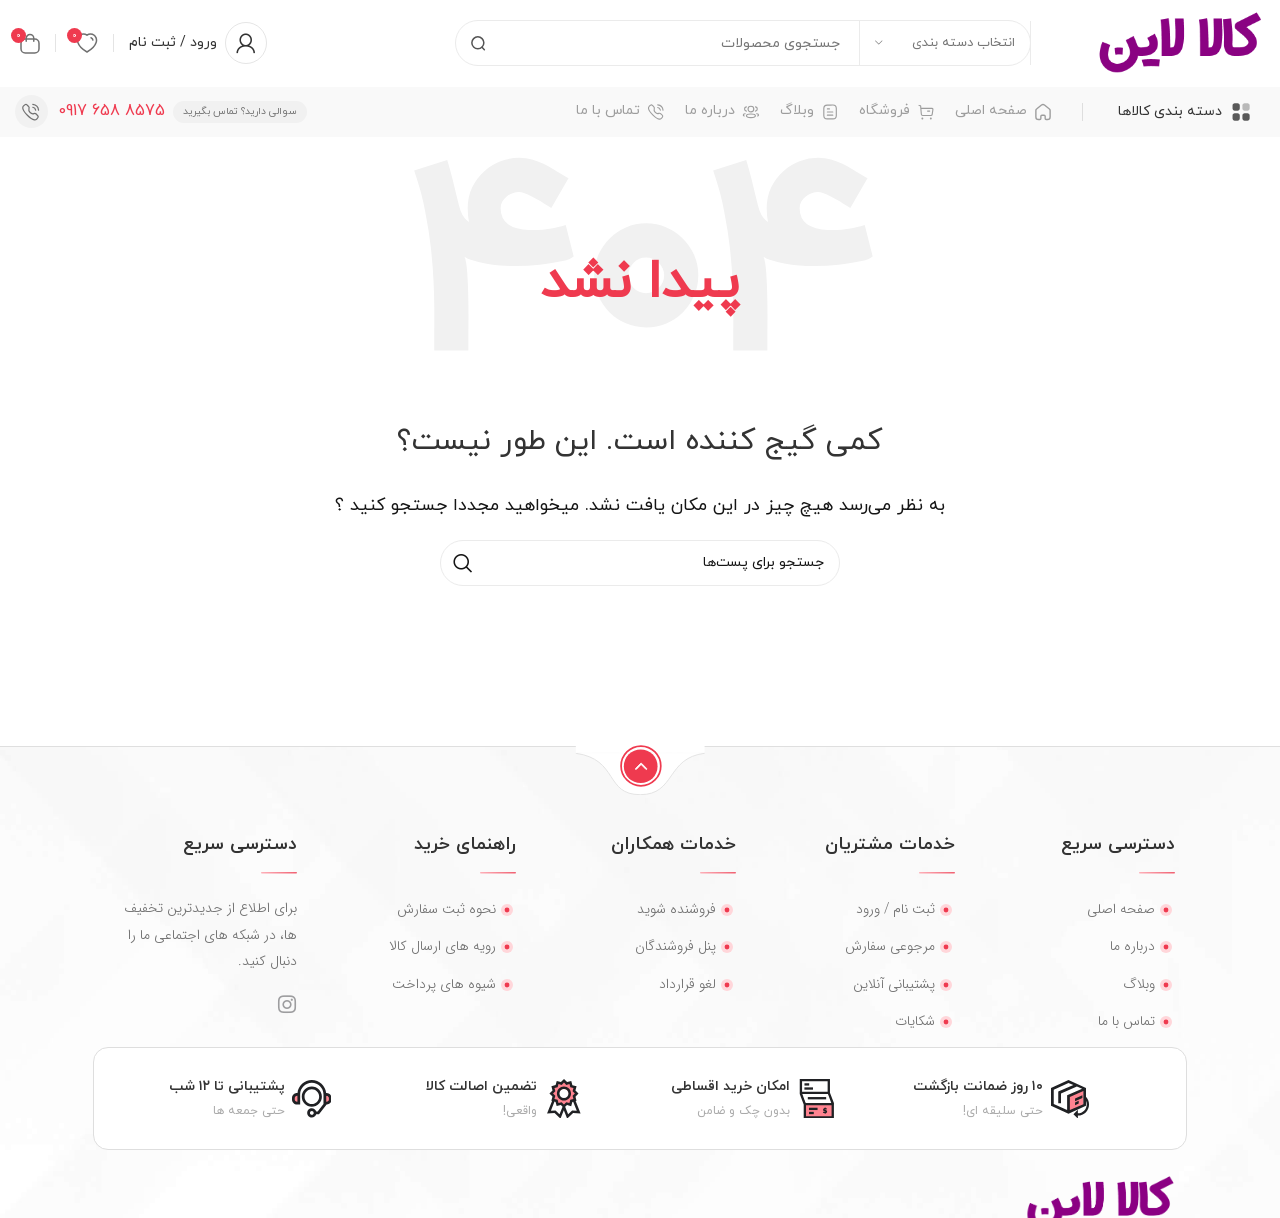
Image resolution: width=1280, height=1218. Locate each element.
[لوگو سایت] (1180, 44)
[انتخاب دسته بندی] (945, 45)
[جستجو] (743, 45)
